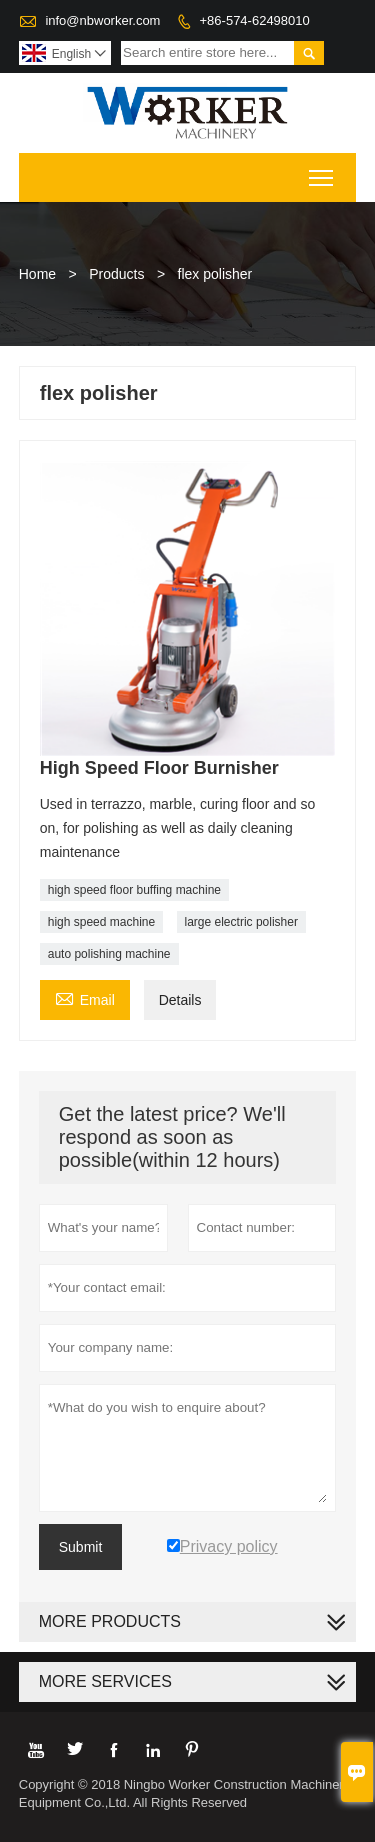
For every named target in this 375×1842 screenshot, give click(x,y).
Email (85, 997)
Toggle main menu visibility (322, 171)
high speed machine (101, 922)
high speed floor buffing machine (134, 890)
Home (37, 274)
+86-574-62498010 (255, 20)
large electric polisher (241, 922)
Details (180, 1000)
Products (116, 274)
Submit (81, 1547)
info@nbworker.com (102, 20)
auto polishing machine (109, 954)
